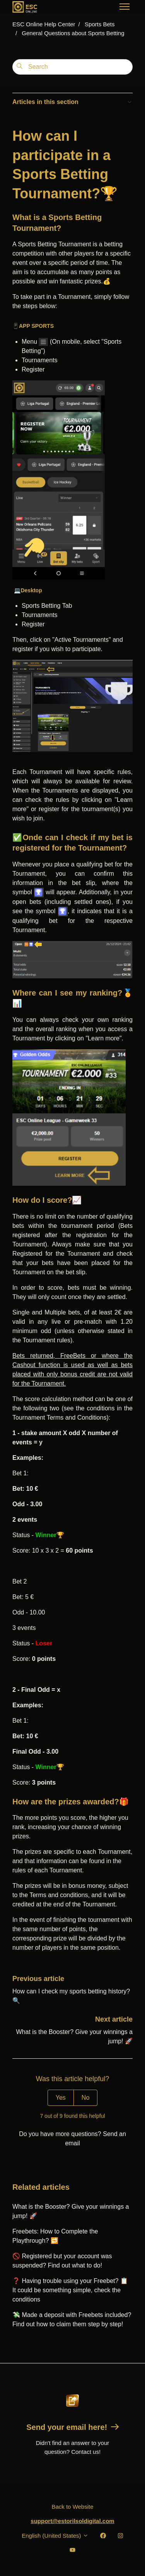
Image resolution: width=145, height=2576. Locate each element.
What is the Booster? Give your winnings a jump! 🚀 (70, 2211)
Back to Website (72, 2506)
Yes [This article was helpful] (61, 2097)
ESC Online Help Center (43, 24)
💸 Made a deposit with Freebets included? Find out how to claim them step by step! (71, 2319)
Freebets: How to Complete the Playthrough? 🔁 (55, 2236)
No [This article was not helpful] (85, 2097)
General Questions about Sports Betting (73, 33)
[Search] (72, 67)
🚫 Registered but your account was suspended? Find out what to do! (62, 2261)
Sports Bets (100, 24)
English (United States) (55, 2535)
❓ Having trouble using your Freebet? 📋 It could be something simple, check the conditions (70, 2290)
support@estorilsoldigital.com (72, 2521)
